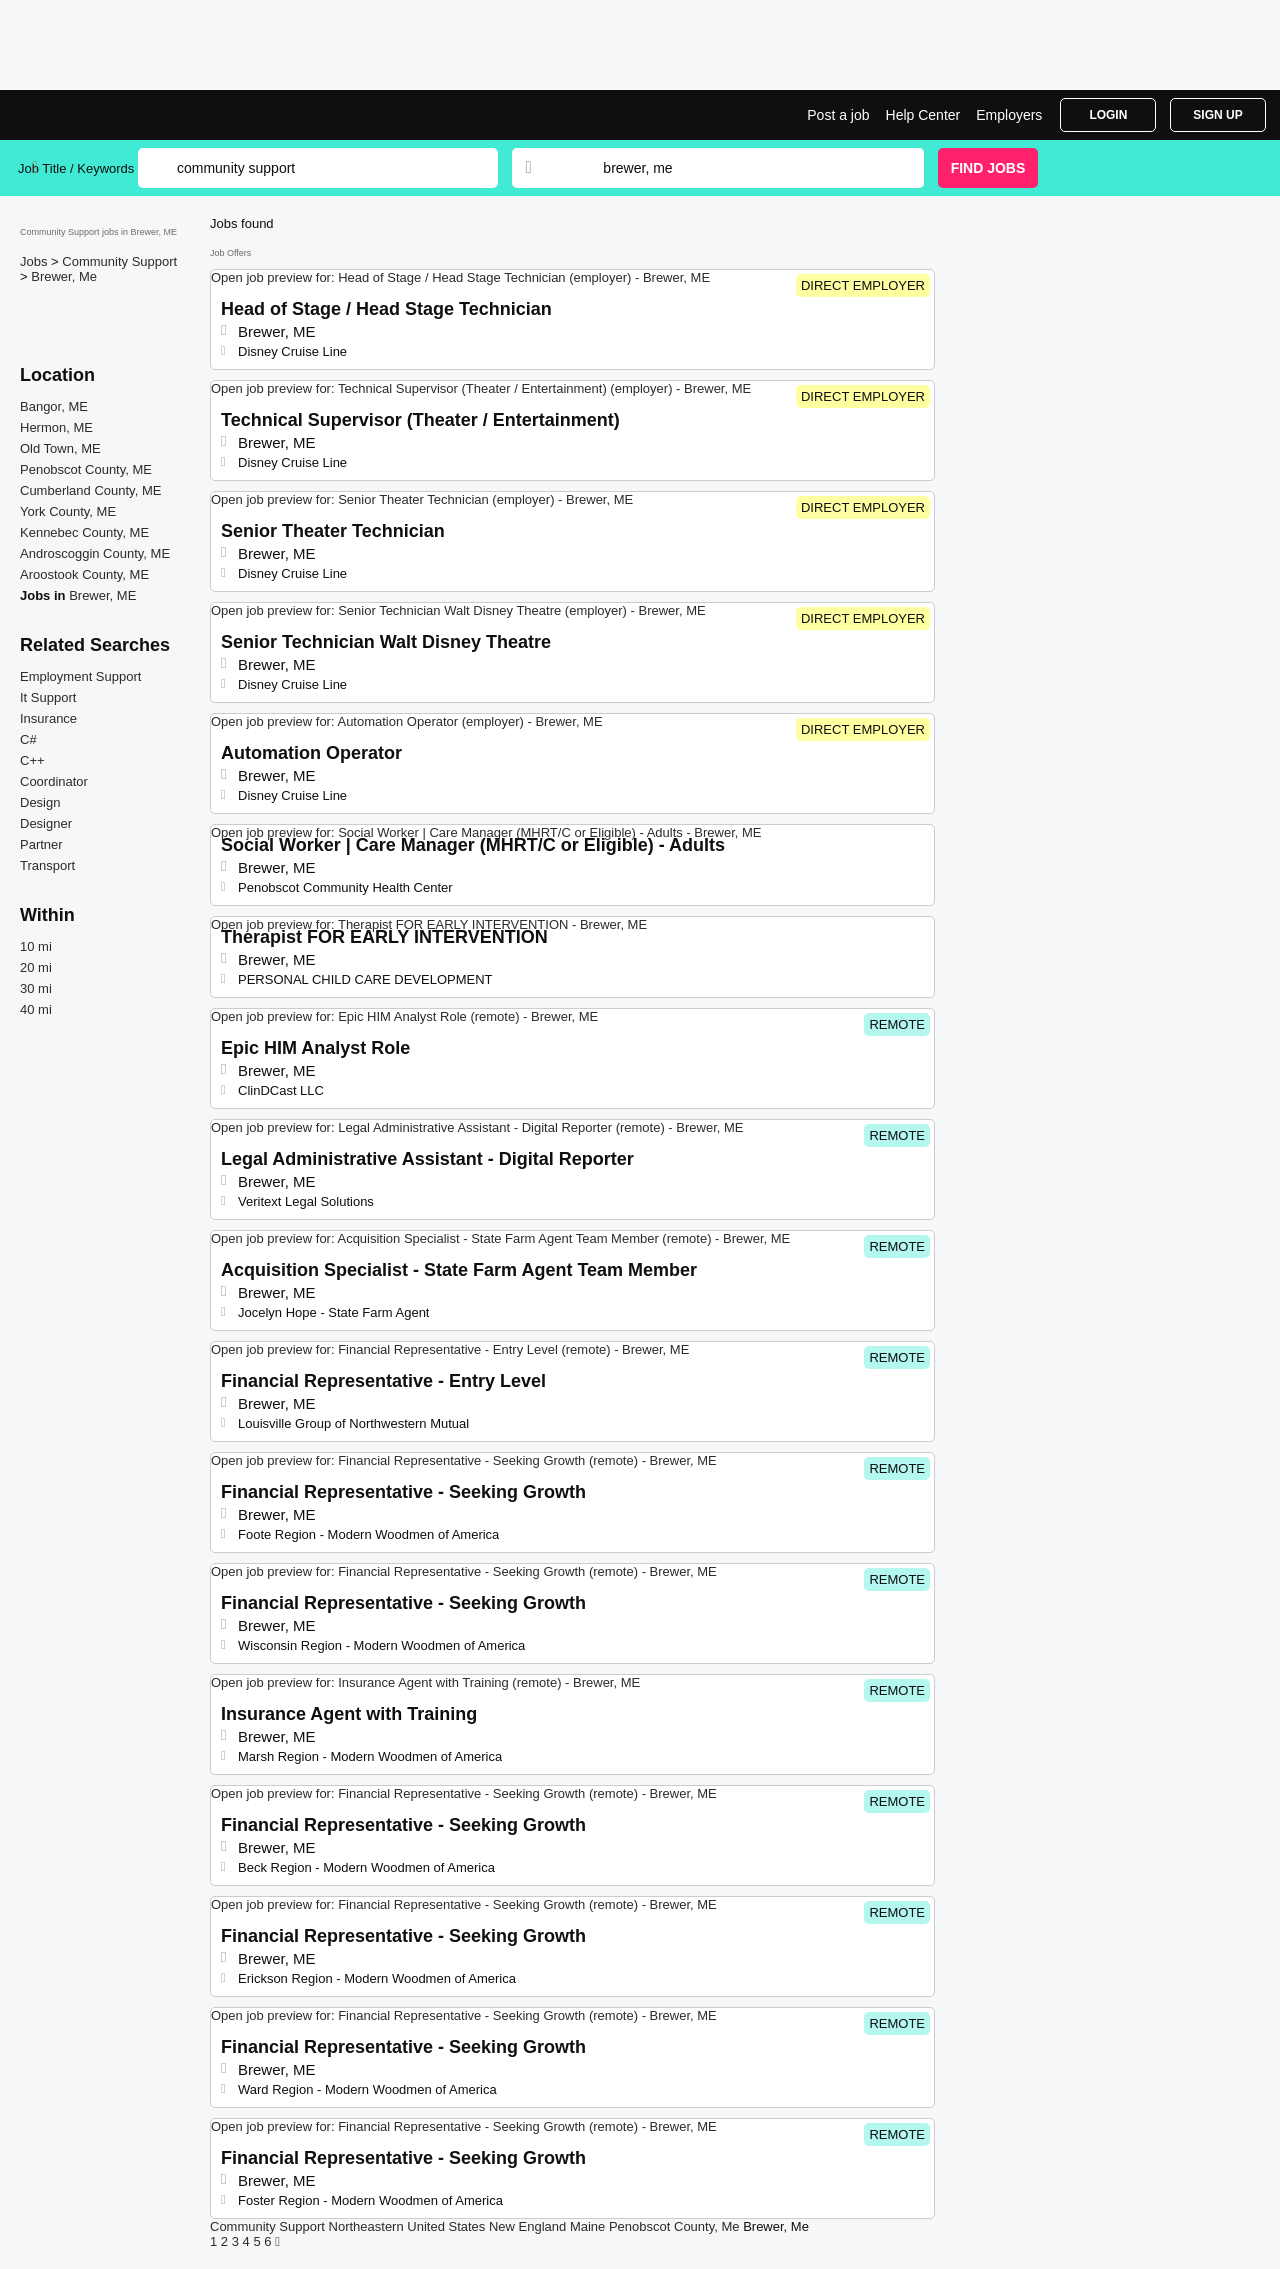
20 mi (36, 967)
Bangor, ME (54, 406)
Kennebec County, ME (84, 532)
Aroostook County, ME (84, 574)
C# (28, 739)
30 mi (36, 988)
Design (40, 802)
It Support (48, 697)
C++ (32, 760)
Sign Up (1217, 115)
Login (1108, 115)
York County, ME (68, 511)
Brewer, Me (64, 276)
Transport (47, 865)
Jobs (35, 261)
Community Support (119, 261)
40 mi (36, 1009)
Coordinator (54, 781)
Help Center (923, 115)
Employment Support (80, 676)
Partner (41, 844)
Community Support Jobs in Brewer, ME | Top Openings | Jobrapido (93, 115)
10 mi (36, 946)
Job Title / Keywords (76, 168)
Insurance (48, 718)
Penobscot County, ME (86, 469)
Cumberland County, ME (90, 490)
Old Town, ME (60, 448)
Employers (1009, 115)
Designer (46, 823)
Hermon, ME (56, 427)
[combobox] (744, 168)
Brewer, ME (102, 595)
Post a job (838, 115)
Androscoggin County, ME (95, 553)
